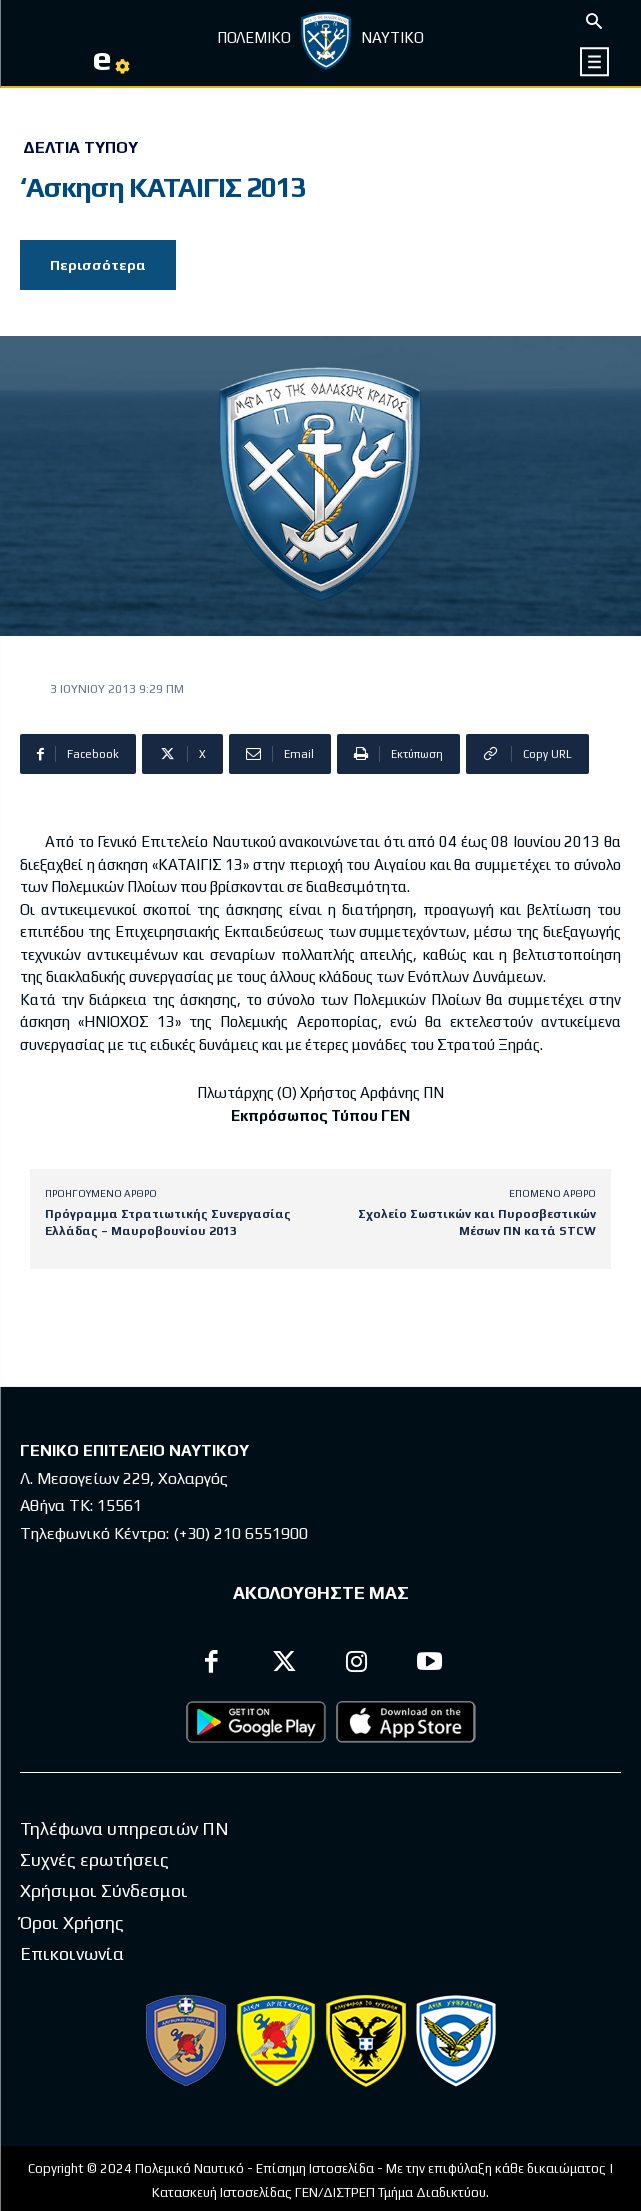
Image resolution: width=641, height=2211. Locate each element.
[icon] (595, 61)
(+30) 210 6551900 (240, 1533)
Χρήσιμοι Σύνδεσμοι (104, 1890)
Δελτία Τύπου (80, 148)
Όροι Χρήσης (72, 1922)
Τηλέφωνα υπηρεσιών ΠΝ (124, 1828)
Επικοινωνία (72, 1953)
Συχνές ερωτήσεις (94, 1859)
